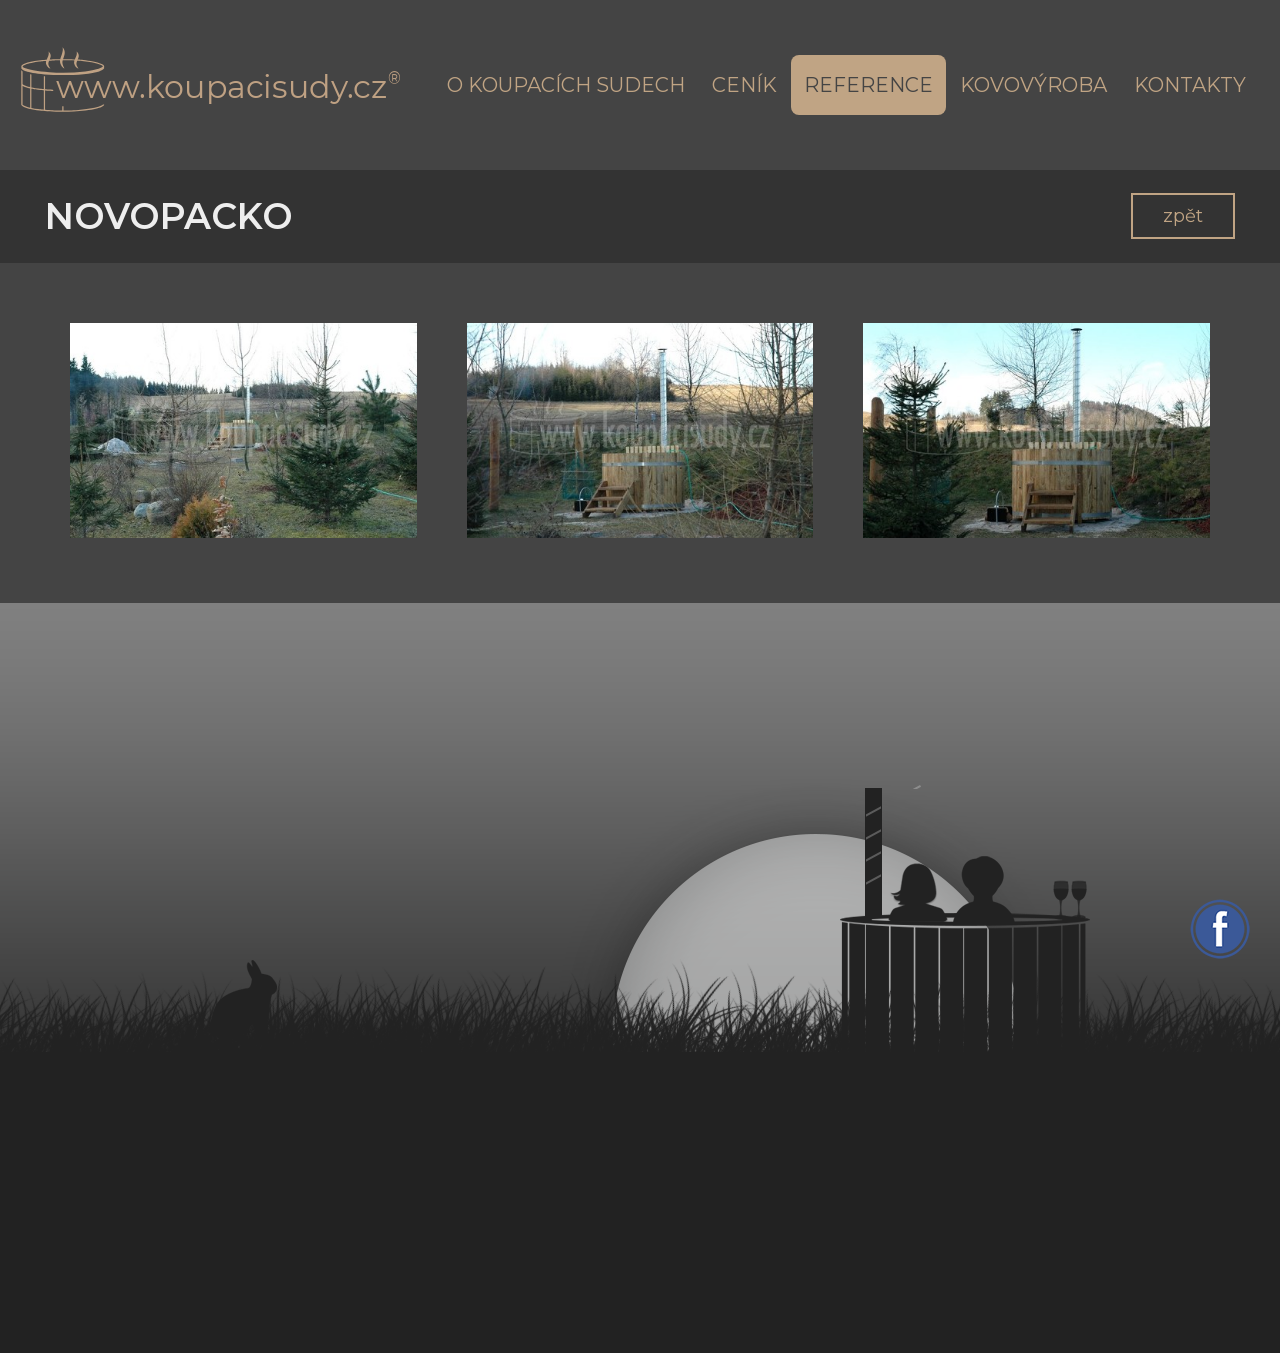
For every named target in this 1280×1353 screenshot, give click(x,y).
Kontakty (1190, 85)
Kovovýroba (1033, 85)
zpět (1183, 216)
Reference (868, 85)
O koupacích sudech (566, 85)
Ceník (744, 85)
